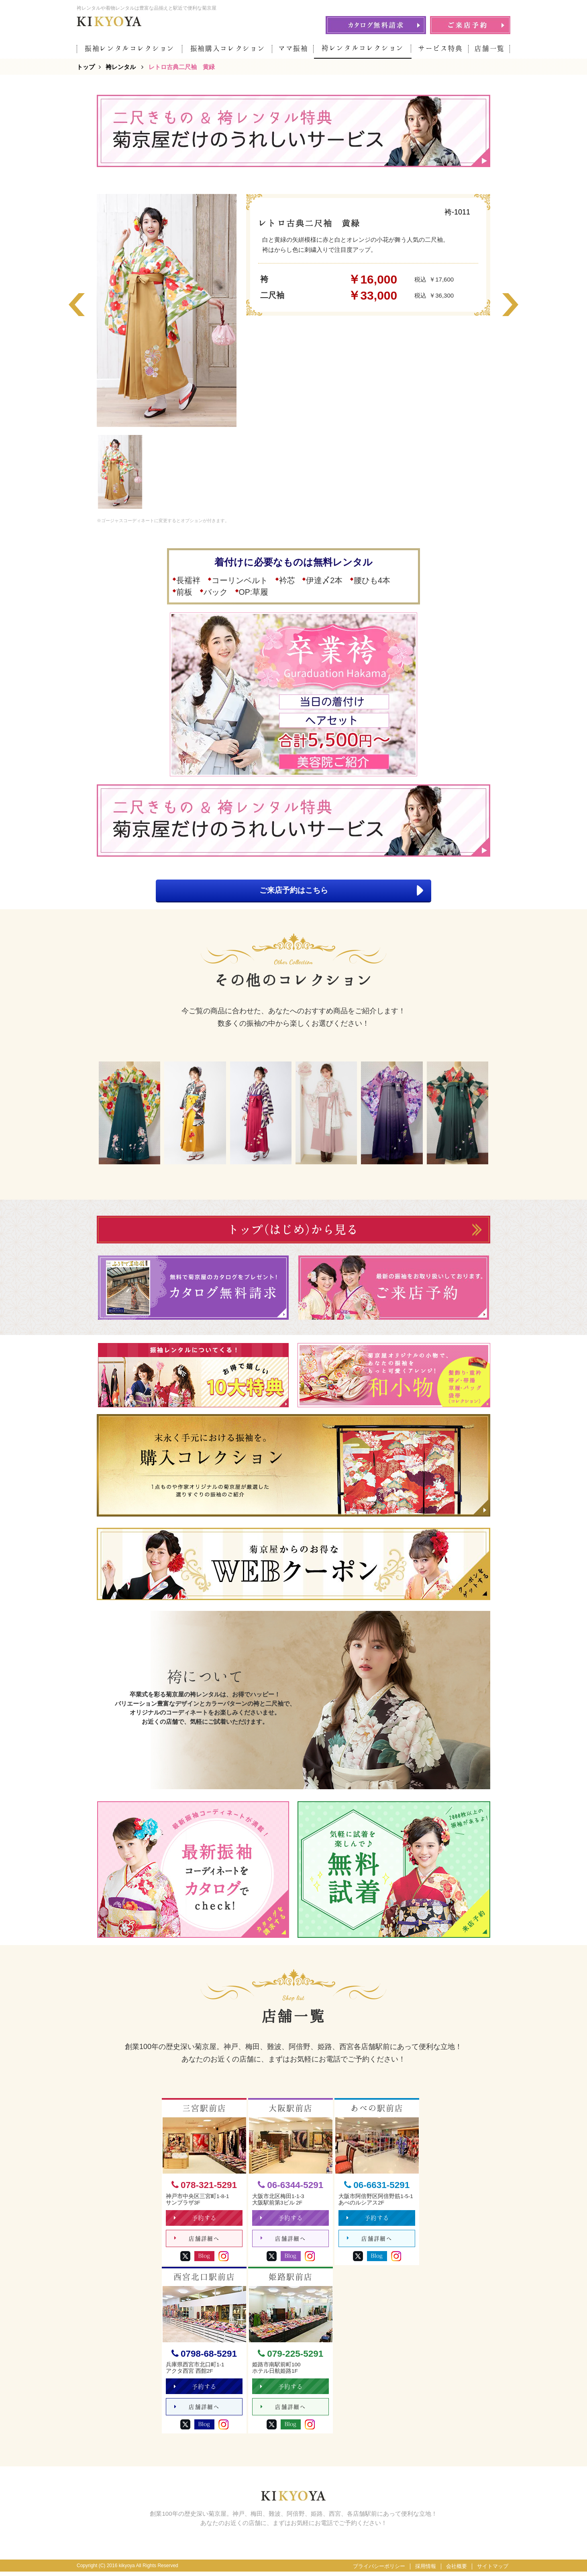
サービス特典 (440, 48)
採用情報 (425, 2571)
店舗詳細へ (197, 2241)
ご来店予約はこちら (336, 890)
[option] (166, 310)
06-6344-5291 (290, 2186)
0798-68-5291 (204, 2356)
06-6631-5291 (377, 2186)
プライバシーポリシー (379, 2571)
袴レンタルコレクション (363, 48)
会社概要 (456, 2571)
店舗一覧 (490, 48)
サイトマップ (492, 2571)
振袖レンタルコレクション (130, 48)
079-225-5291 (290, 2356)
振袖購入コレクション (227, 48)
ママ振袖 (293, 48)
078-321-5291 (204, 2186)
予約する (196, 2220)
